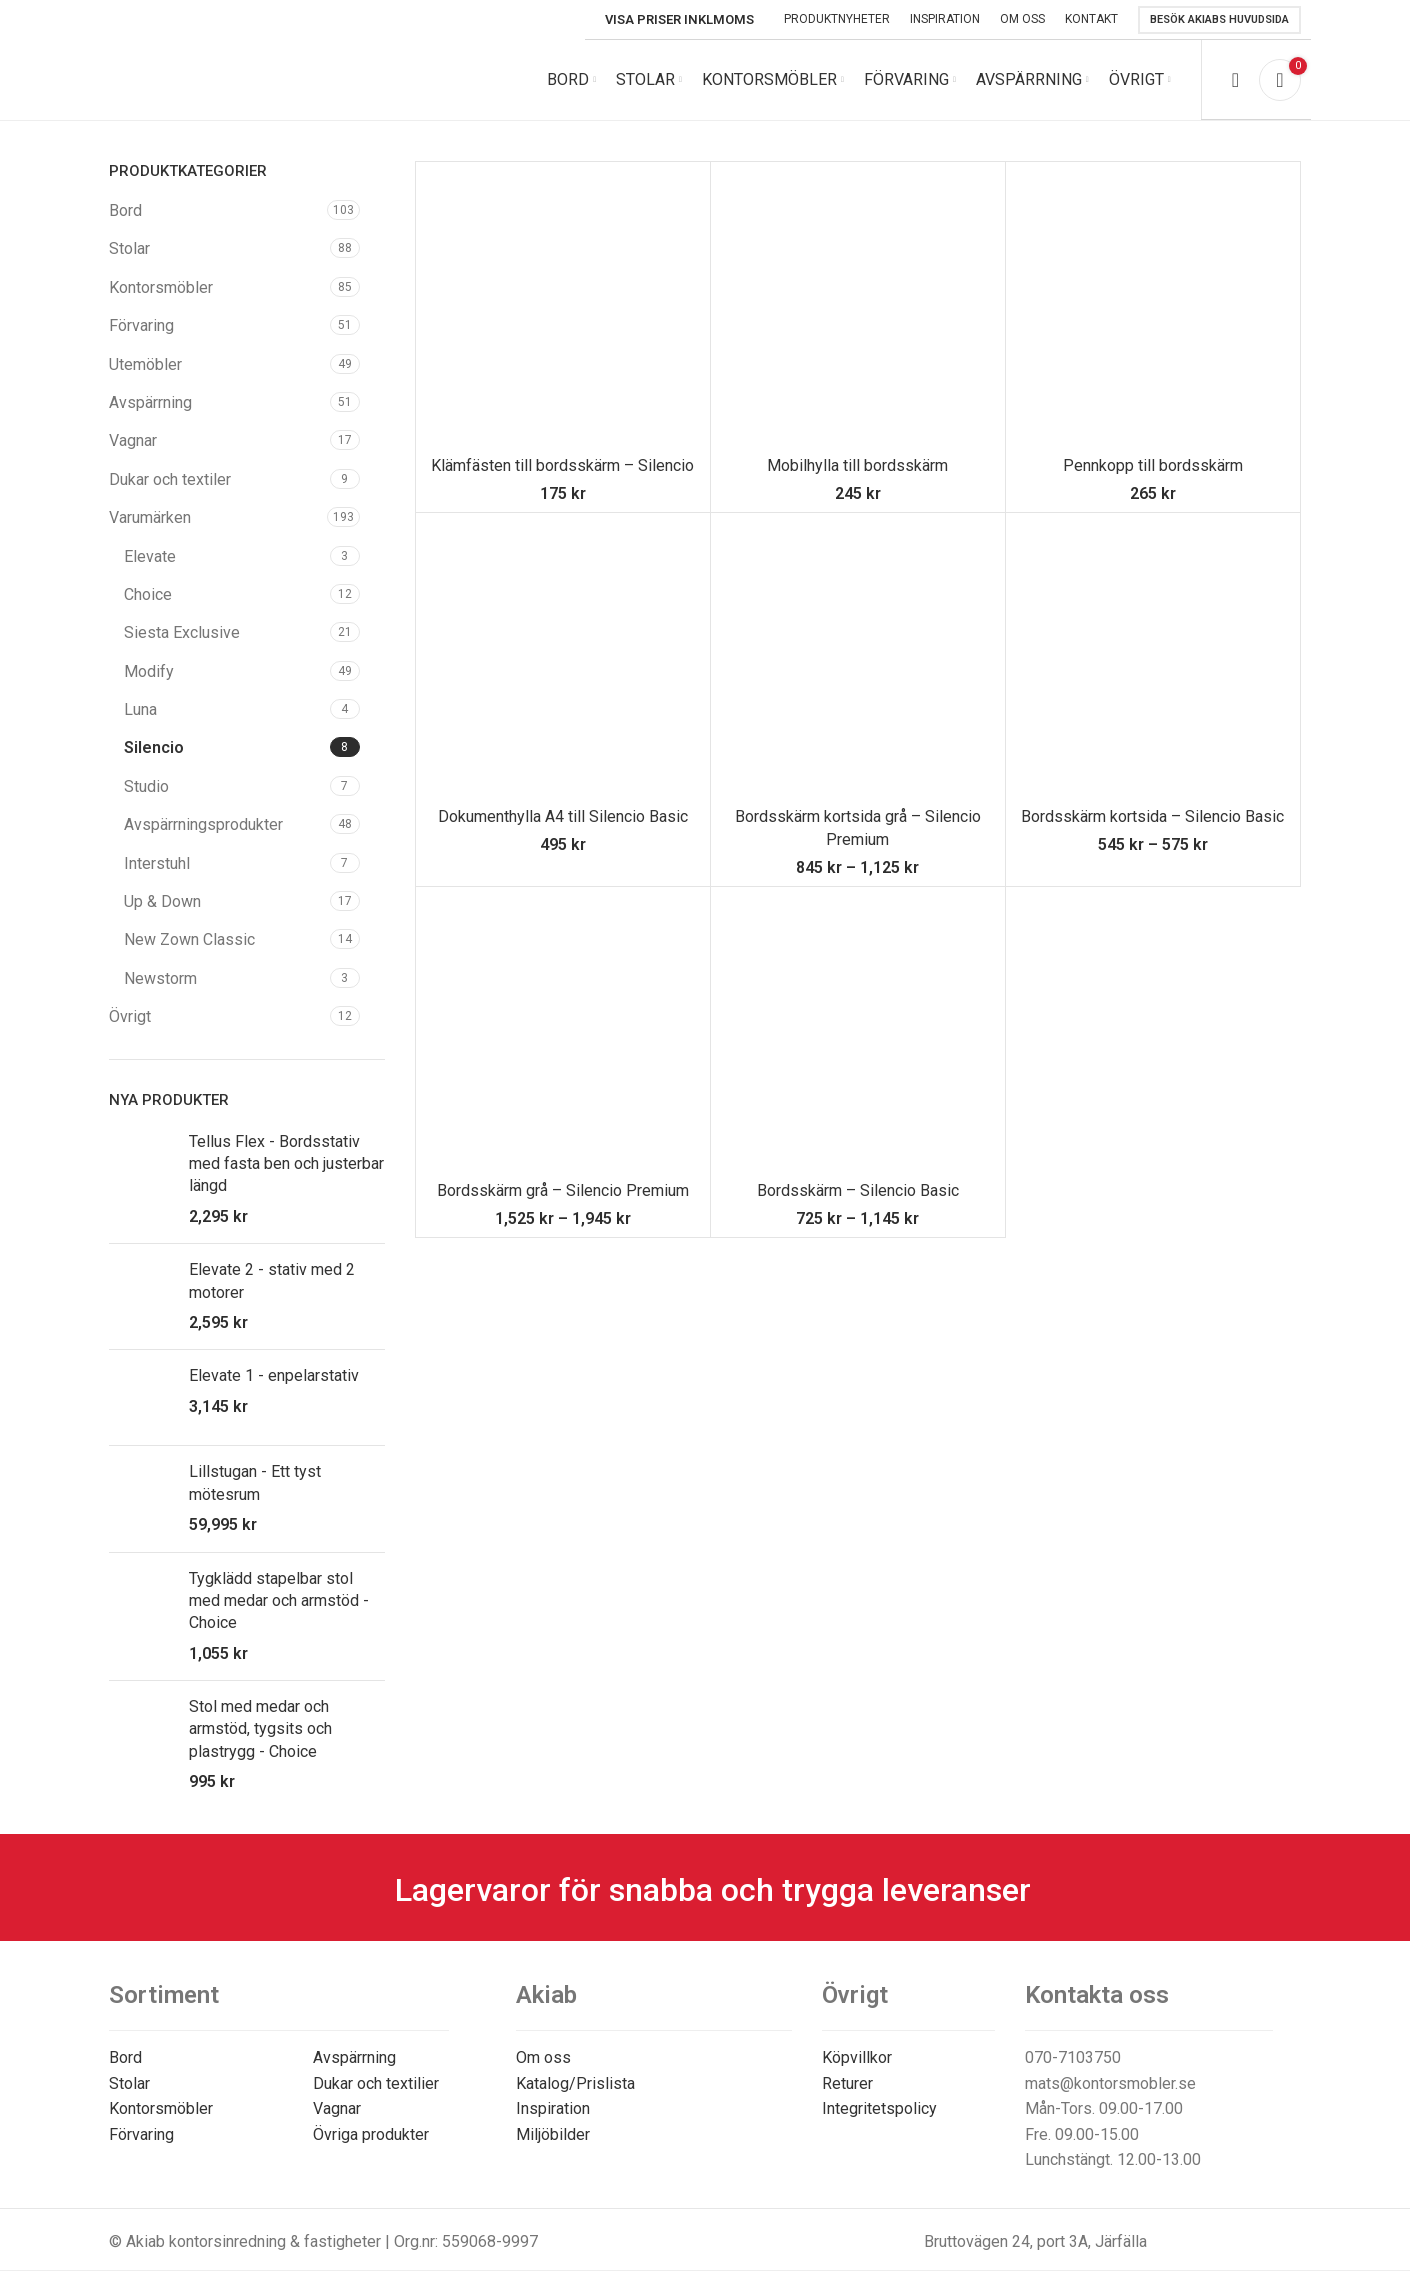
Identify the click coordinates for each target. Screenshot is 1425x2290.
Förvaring (141, 325)
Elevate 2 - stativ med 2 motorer (272, 1280)
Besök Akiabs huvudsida (1219, 19)
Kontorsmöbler (161, 287)
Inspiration (553, 2108)
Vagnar (133, 440)
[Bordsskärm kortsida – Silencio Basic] (1153, 660)
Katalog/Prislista (575, 2083)
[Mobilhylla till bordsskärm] (858, 309)
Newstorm (160, 978)
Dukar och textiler (170, 479)
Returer (847, 2083)
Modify (149, 671)
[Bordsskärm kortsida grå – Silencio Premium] (858, 660)
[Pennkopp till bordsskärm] (1153, 309)
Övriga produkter (371, 2134)
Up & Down (162, 901)
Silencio (154, 747)
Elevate (150, 556)
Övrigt (130, 1016)
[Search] (1235, 80)
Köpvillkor (857, 2057)
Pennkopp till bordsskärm (1153, 465)
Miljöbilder (553, 2134)
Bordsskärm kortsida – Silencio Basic (1152, 816)
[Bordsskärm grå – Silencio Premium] (563, 1034)
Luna (140, 709)
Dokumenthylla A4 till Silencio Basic (563, 816)
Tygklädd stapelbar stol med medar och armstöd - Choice (279, 1601)
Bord (125, 210)
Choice (148, 594)
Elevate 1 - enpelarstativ (274, 1375)
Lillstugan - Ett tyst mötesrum (255, 1482)
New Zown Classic (189, 939)
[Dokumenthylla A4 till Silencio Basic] (563, 660)
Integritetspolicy (879, 2108)
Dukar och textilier (376, 2083)
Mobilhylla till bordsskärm (857, 465)
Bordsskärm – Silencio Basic (858, 1190)
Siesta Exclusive (182, 632)
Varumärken (150, 517)
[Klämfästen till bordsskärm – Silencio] (563, 309)
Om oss (543, 2057)
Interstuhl (157, 863)
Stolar (129, 248)
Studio (146, 786)
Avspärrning (150, 402)
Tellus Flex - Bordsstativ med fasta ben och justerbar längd (286, 1164)
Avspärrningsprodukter (203, 824)
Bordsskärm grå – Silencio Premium (563, 1190)
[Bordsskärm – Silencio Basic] (858, 1034)
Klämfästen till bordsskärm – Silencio (562, 465)
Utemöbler (145, 364)
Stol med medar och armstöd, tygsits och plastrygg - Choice (260, 1729)
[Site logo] (244, 78)
